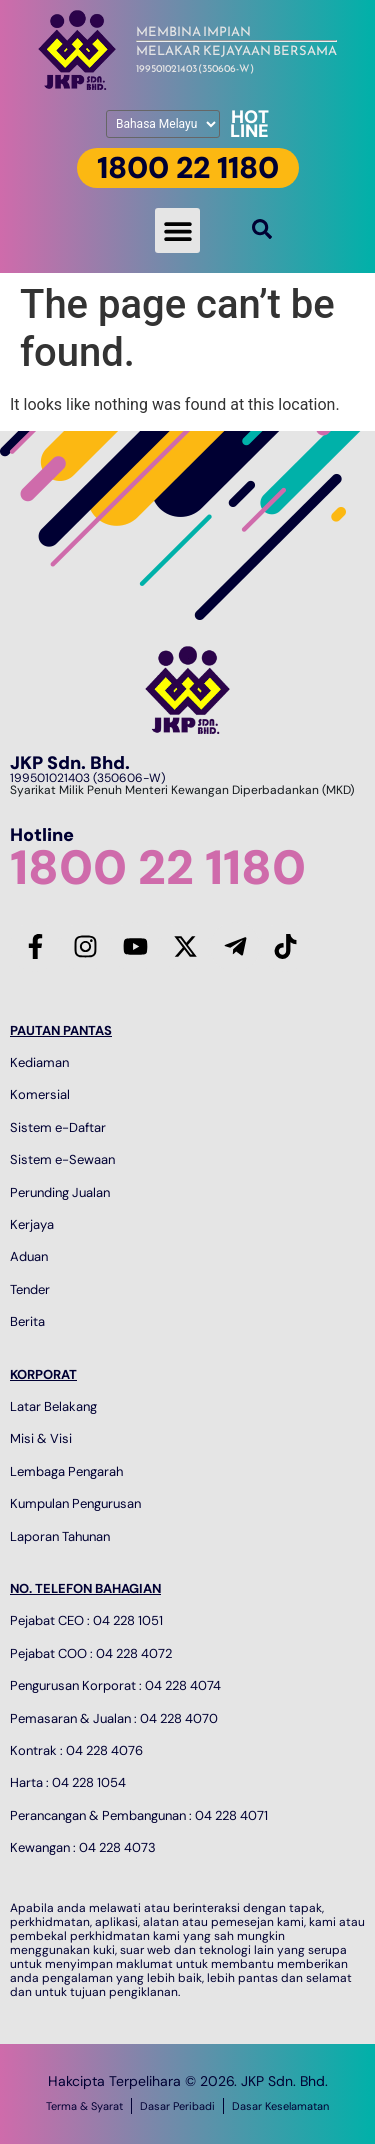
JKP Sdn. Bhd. (70, 763)
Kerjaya (32, 1224)
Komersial (40, 1094)
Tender (30, 1289)
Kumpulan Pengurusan (75, 1503)
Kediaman (39, 1062)
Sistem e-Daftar (58, 1127)
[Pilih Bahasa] (163, 124)
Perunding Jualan (60, 1192)
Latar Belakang (53, 1406)
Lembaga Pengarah (66, 1471)
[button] (177, 230)
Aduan (29, 1256)
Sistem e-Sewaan (62, 1159)
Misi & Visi (41, 1438)
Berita (27, 1321)
